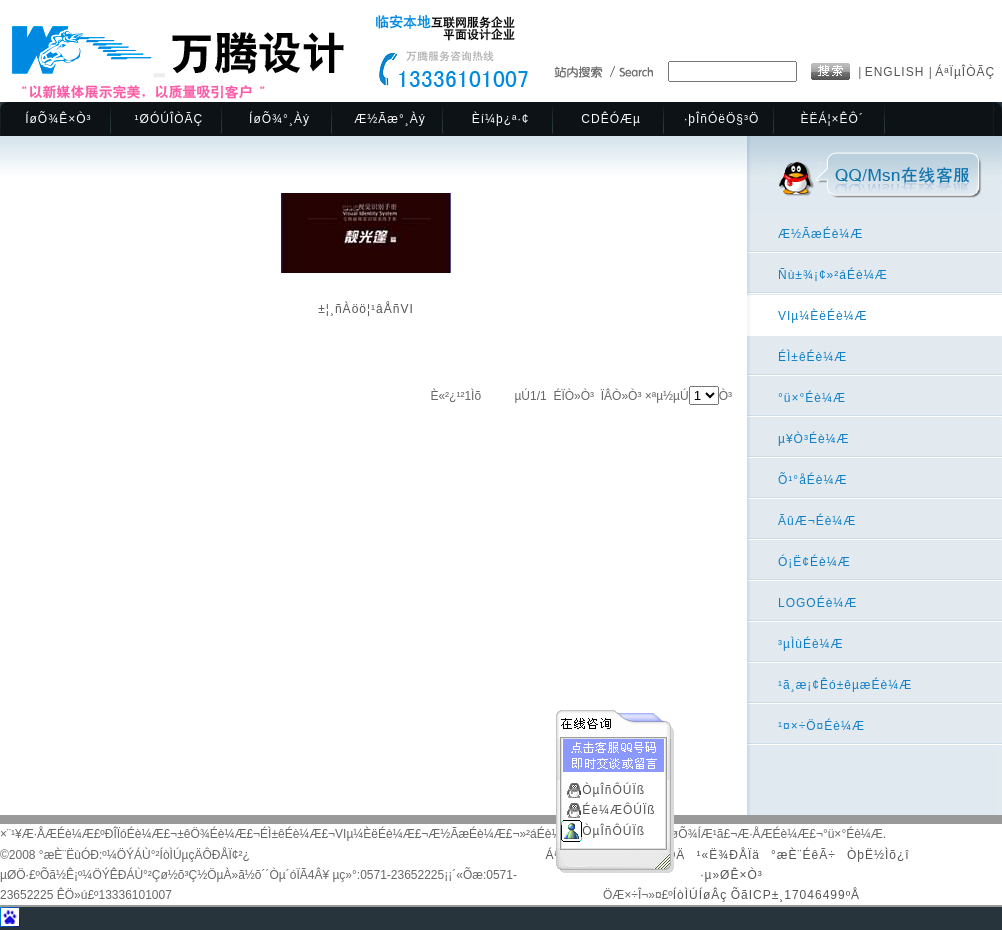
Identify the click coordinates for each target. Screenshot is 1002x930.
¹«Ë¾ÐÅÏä (728, 855)
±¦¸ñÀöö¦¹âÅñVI (366, 309)
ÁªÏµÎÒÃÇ (965, 72)
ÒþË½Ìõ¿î (878, 855)
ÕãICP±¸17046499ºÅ (795, 895)
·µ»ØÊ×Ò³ (731, 875)
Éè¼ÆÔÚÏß (618, 808)
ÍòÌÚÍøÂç (700, 895)
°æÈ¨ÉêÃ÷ (803, 855)
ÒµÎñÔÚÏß (613, 788)
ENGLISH (897, 72)
